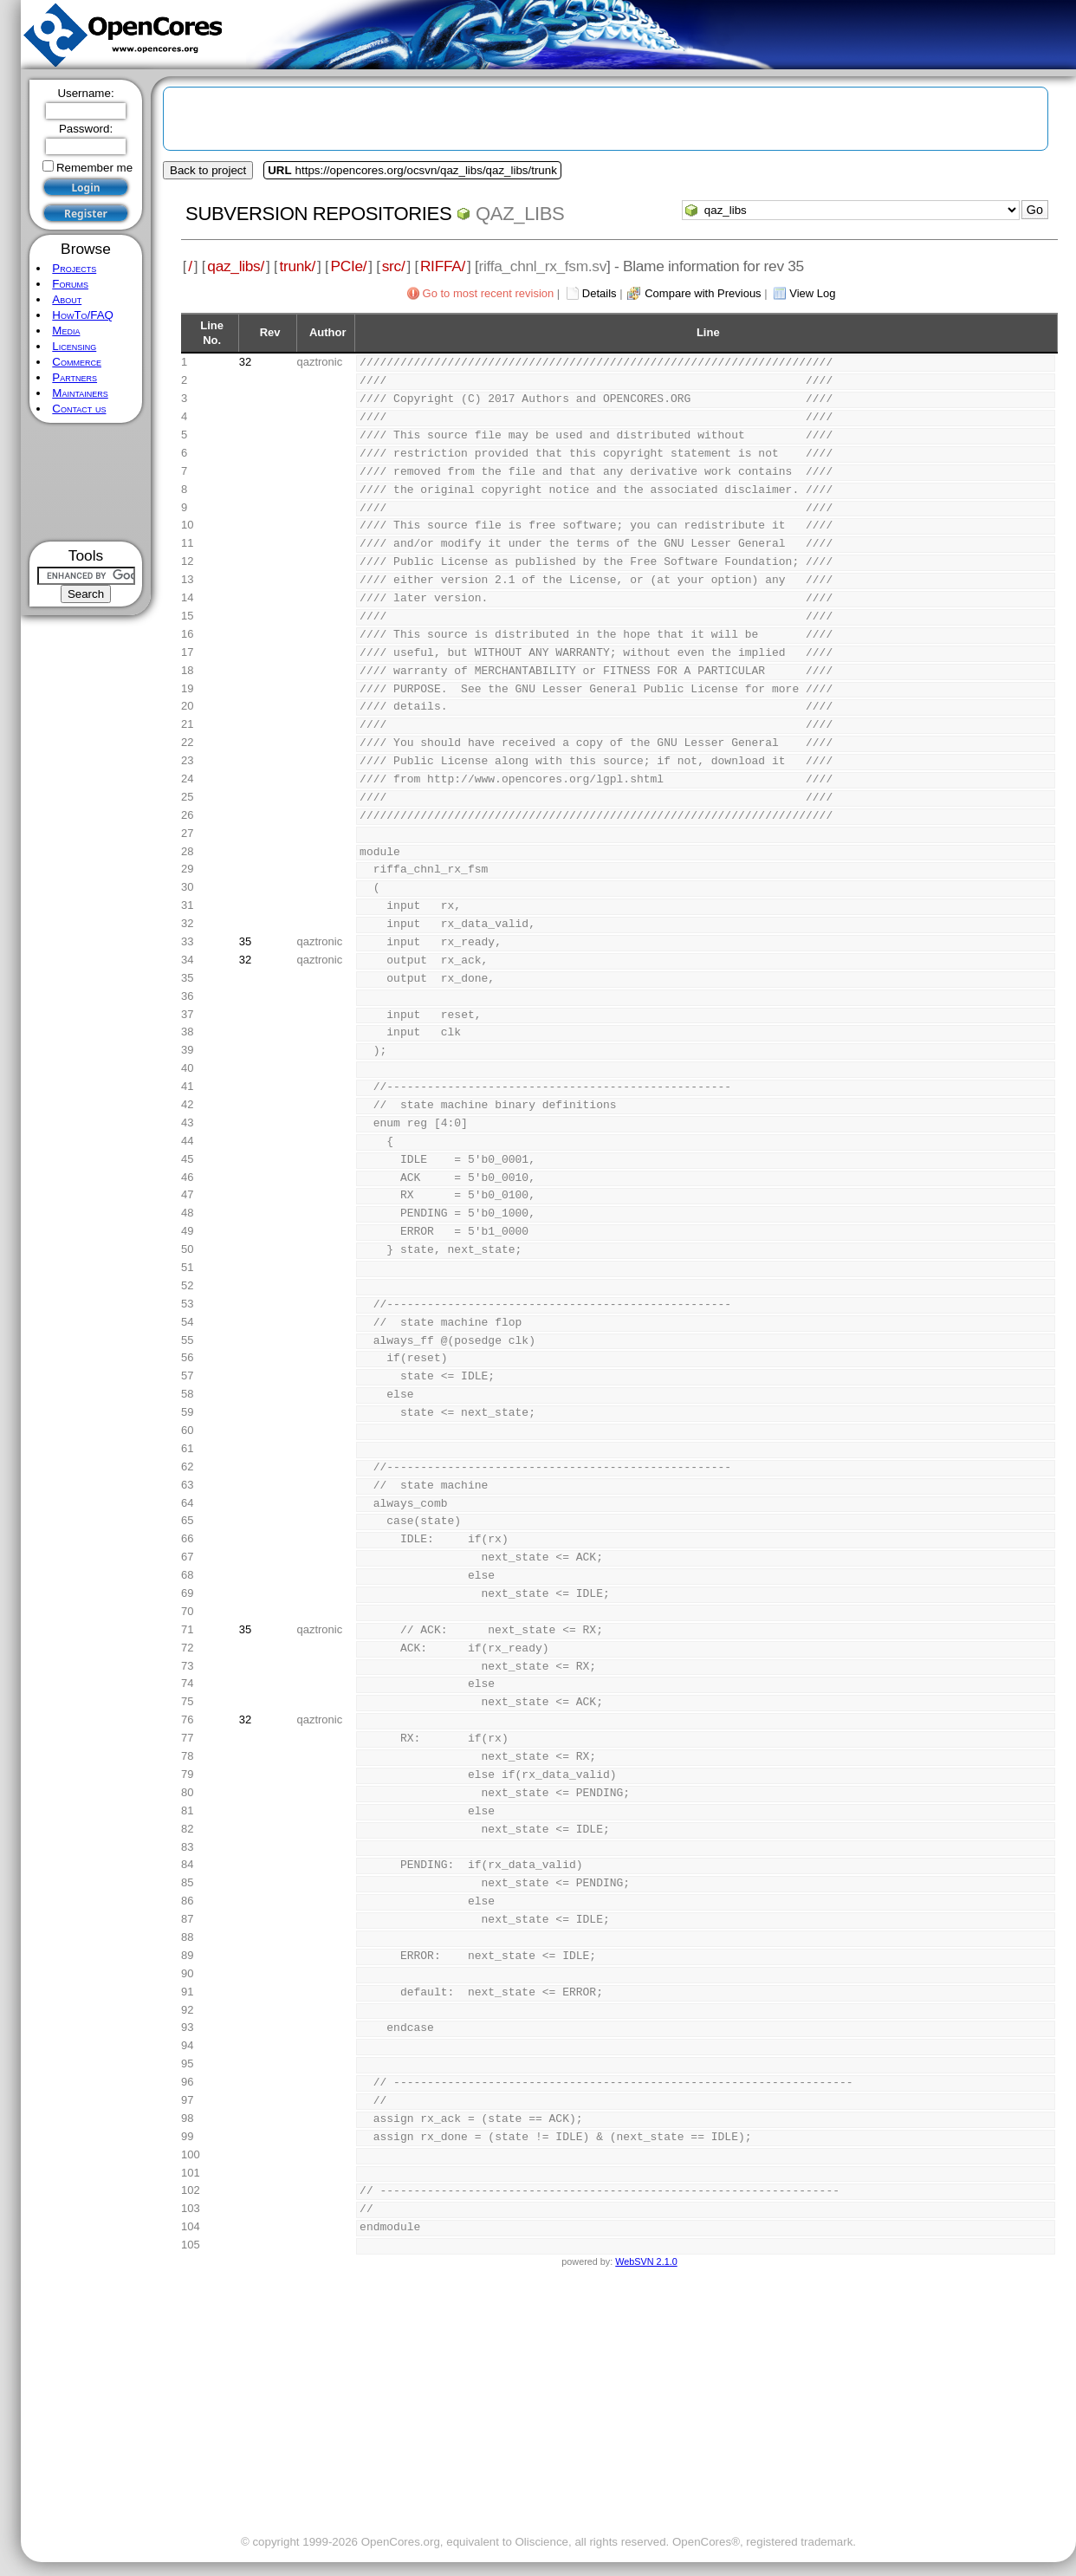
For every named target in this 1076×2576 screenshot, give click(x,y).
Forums (70, 283)
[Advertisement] (86, 482)
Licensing (74, 346)
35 (245, 941)
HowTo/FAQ (82, 314)
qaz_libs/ (235, 266)
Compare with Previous (703, 293)
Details (599, 293)
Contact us (79, 408)
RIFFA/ (442, 266)
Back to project (208, 170)
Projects (74, 268)
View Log (812, 293)
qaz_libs (520, 213)
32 (245, 361)
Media (66, 330)
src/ (393, 266)
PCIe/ (348, 266)
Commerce (76, 361)
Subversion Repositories (318, 213)
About (66, 299)
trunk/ (296, 266)
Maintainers (79, 392)
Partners (74, 377)
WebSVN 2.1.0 (646, 2261)
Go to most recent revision (488, 293)
